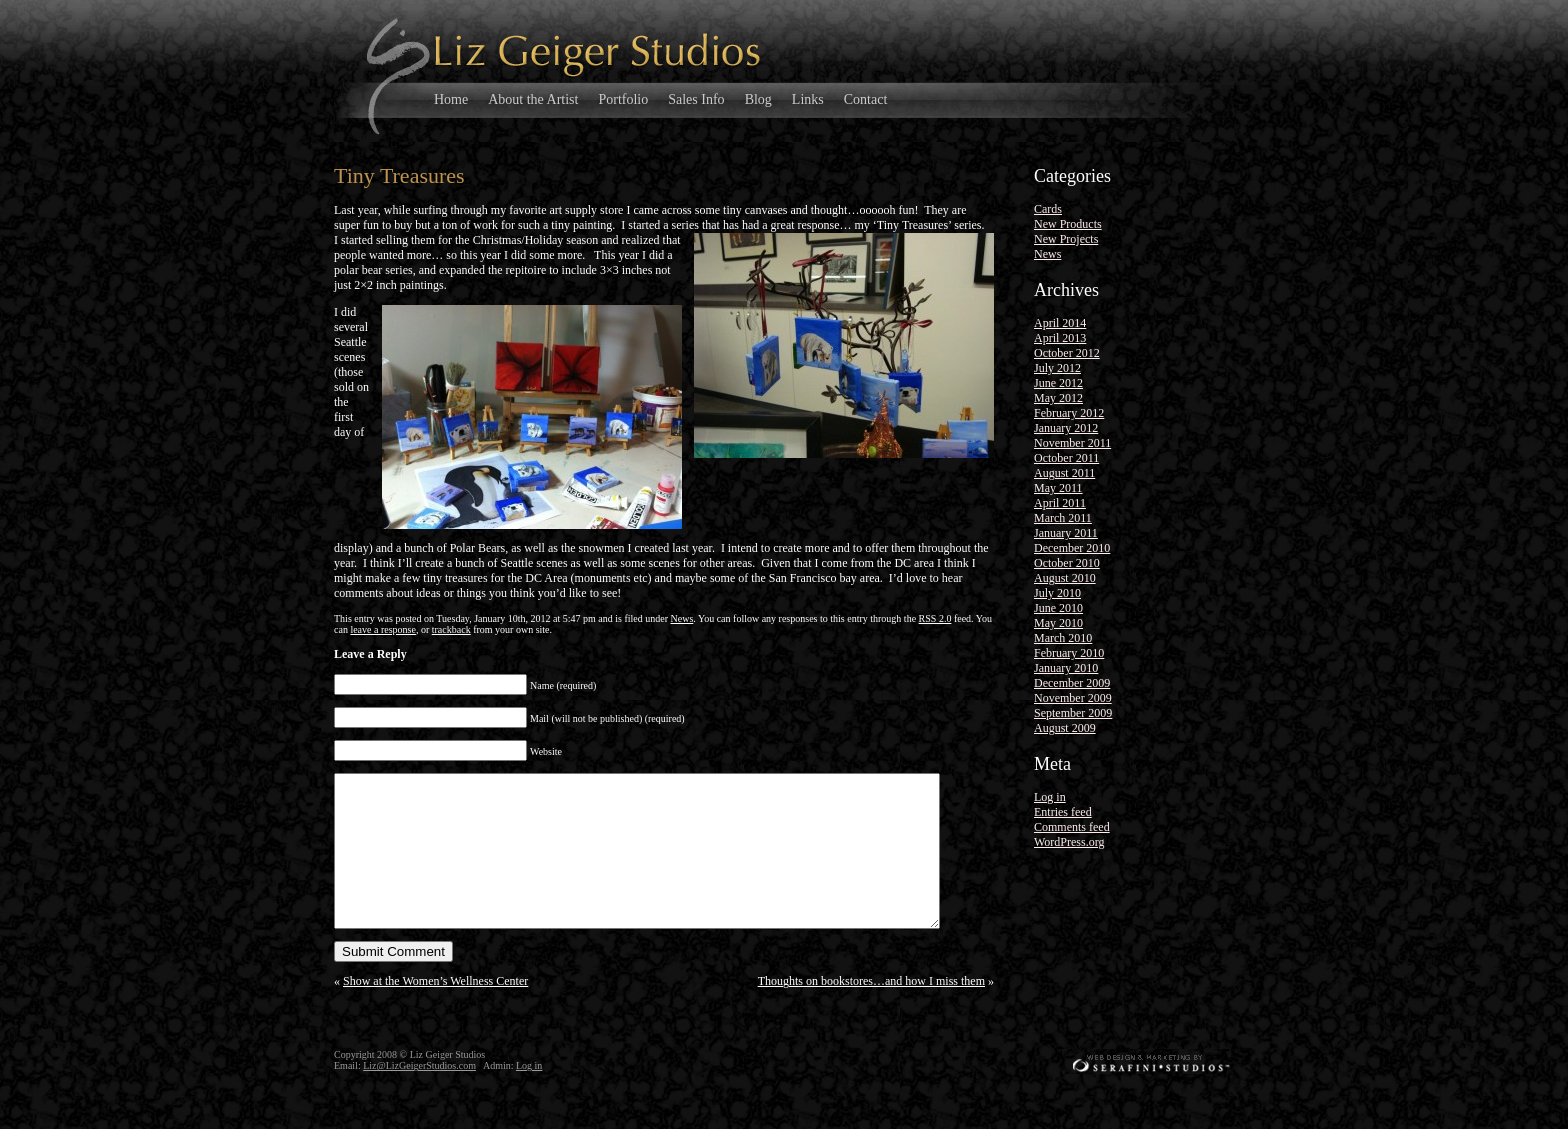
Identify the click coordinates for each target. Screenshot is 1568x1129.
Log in (1050, 797)
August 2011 (1064, 473)
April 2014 (1060, 323)
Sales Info (696, 99)
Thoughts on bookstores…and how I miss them (871, 1011)
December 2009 (1072, 683)
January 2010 (1066, 668)
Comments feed (1072, 827)
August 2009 (1065, 728)
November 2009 (1073, 698)
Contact (866, 99)
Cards (1048, 209)
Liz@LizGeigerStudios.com (419, 1095)
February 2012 (1069, 413)
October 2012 (1067, 353)
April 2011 (1060, 503)
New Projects (1066, 239)
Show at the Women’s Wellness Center (435, 1011)
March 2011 (1063, 518)
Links (808, 99)
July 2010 (1057, 593)
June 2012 (1058, 383)
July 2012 (1057, 368)
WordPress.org (1069, 842)
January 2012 (1066, 428)
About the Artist (533, 99)
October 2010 (1067, 563)
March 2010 (1063, 638)
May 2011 (1058, 488)
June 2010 (1058, 608)
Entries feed (1063, 812)
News (682, 618)
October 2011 (1066, 458)
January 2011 (1066, 533)
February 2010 (1069, 653)
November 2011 (1072, 443)
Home (451, 99)
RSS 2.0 (935, 618)
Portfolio (623, 99)
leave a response (383, 629)
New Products (1068, 224)
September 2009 (1073, 713)
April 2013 (1060, 338)
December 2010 (1072, 548)
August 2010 (1065, 578)
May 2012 (1058, 398)
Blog (758, 99)
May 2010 (1058, 623)
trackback (451, 629)
